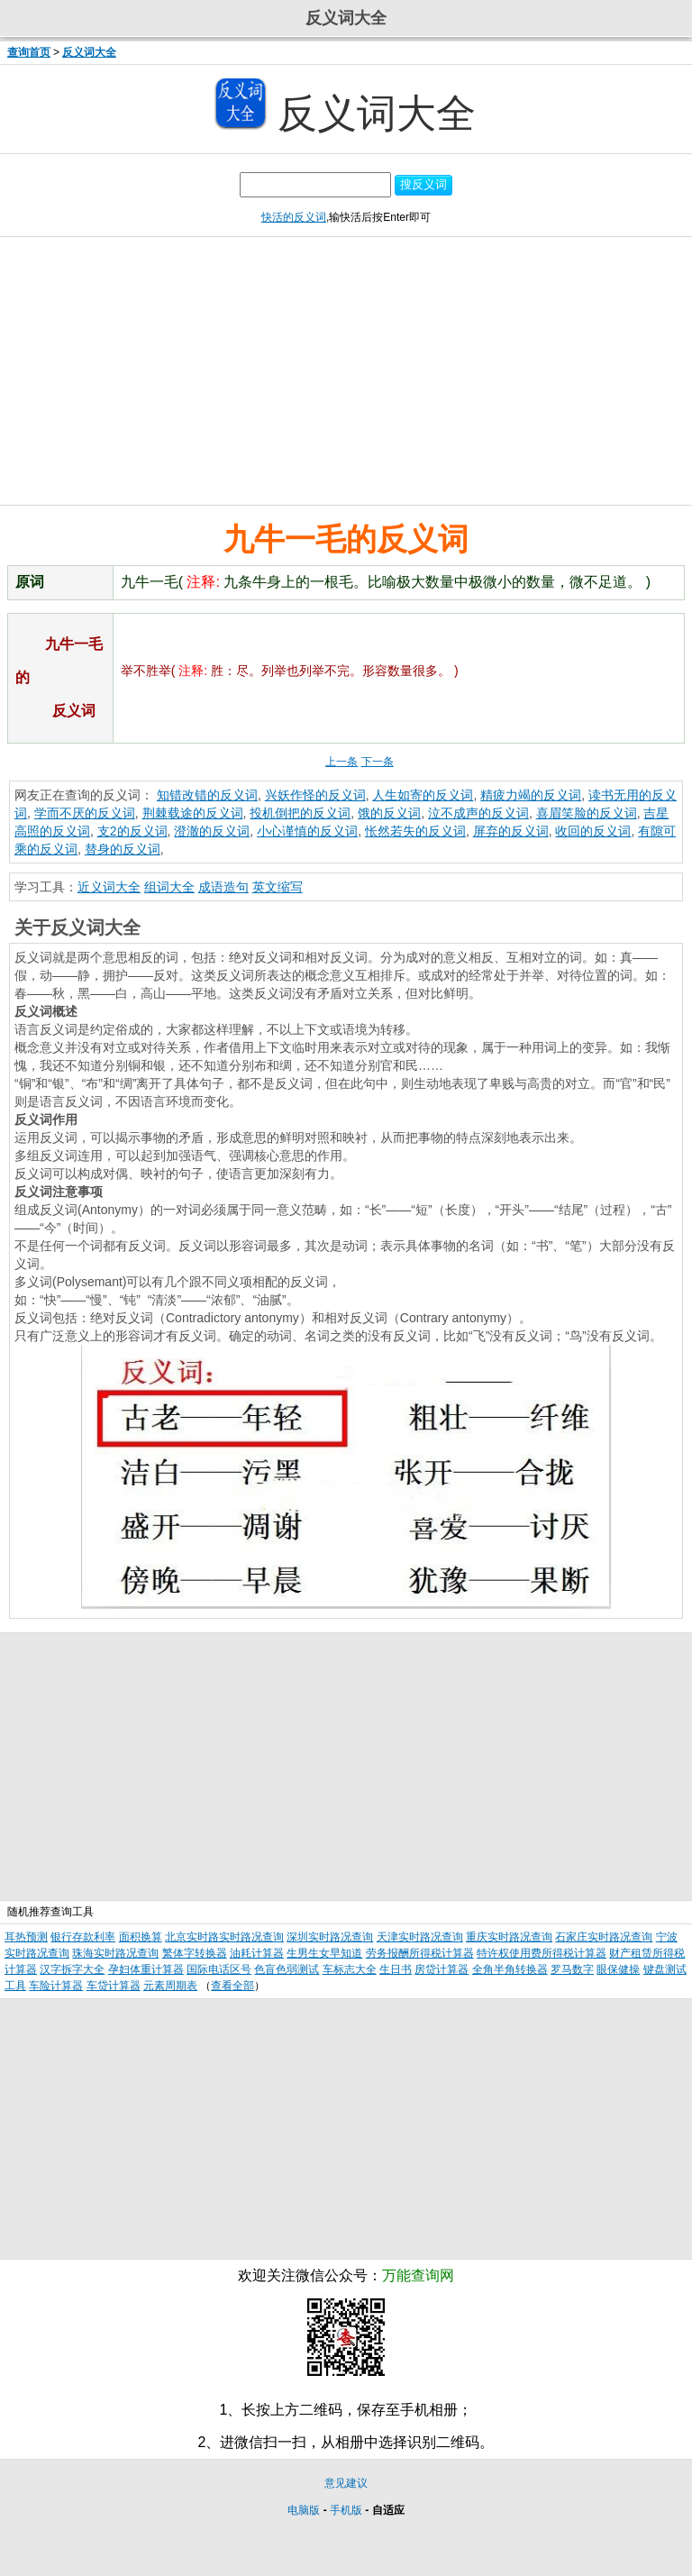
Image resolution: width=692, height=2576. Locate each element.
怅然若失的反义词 (415, 831)
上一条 (341, 761)
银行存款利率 (82, 1937)
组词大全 (169, 887)
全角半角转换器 (510, 1969)
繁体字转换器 (194, 1953)
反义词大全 (89, 52)
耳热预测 (26, 1937)
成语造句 (223, 887)
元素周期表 (170, 1985)
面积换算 (140, 1937)
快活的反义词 (293, 217)
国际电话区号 (219, 1969)
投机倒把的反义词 (300, 813)
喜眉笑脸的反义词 (586, 813)
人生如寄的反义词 (422, 795)
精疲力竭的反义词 (530, 795)
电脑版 (303, 2510)
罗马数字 (572, 1969)
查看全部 (232, 1985)
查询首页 (28, 52)
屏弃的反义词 (511, 831)
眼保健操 (618, 1969)
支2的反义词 (132, 831)
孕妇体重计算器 (146, 1969)
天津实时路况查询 (420, 1937)
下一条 (377, 761)
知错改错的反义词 (207, 795)
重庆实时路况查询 (509, 1937)
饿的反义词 (389, 813)
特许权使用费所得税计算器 (541, 1953)
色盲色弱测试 (286, 1969)
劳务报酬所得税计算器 (420, 1953)
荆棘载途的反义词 (192, 813)
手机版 (346, 2510)
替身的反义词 (122, 849)
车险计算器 (56, 1985)
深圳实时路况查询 (330, 1937)
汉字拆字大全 (72, 1969)
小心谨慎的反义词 (307, 831)
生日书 (395, 1969)
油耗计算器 (257, 1953)
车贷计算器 (113, 1985)
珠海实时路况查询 (115, 1953)
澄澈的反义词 (212, 831)
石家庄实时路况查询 (603, 1937)
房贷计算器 (441, 1969)
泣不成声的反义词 (478, 813)
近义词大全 (109, 887)
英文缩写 (277, 887)
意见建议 (346, 2483)
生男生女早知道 (324, 1953)
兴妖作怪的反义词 (315, 795)
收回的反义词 (593, 831)
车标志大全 (350, 1969)
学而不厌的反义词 (84, 813)
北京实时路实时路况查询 (224, 1937)
